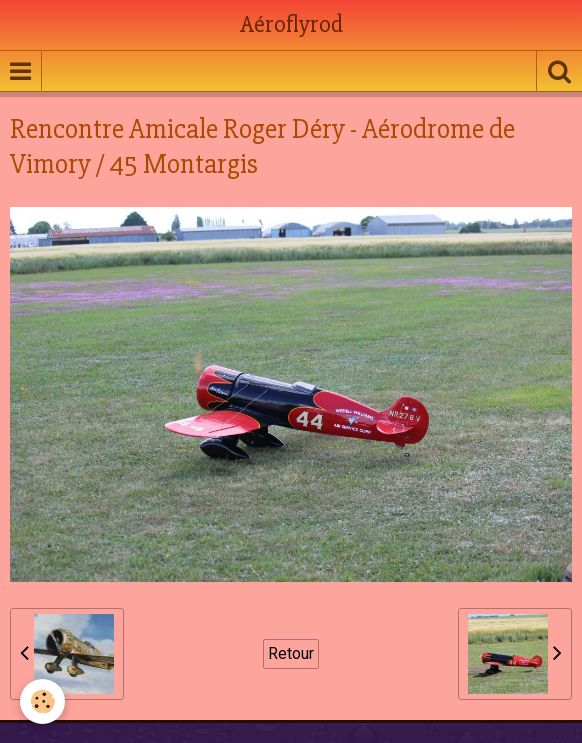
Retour (291, 653)
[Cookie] (42, 701)
